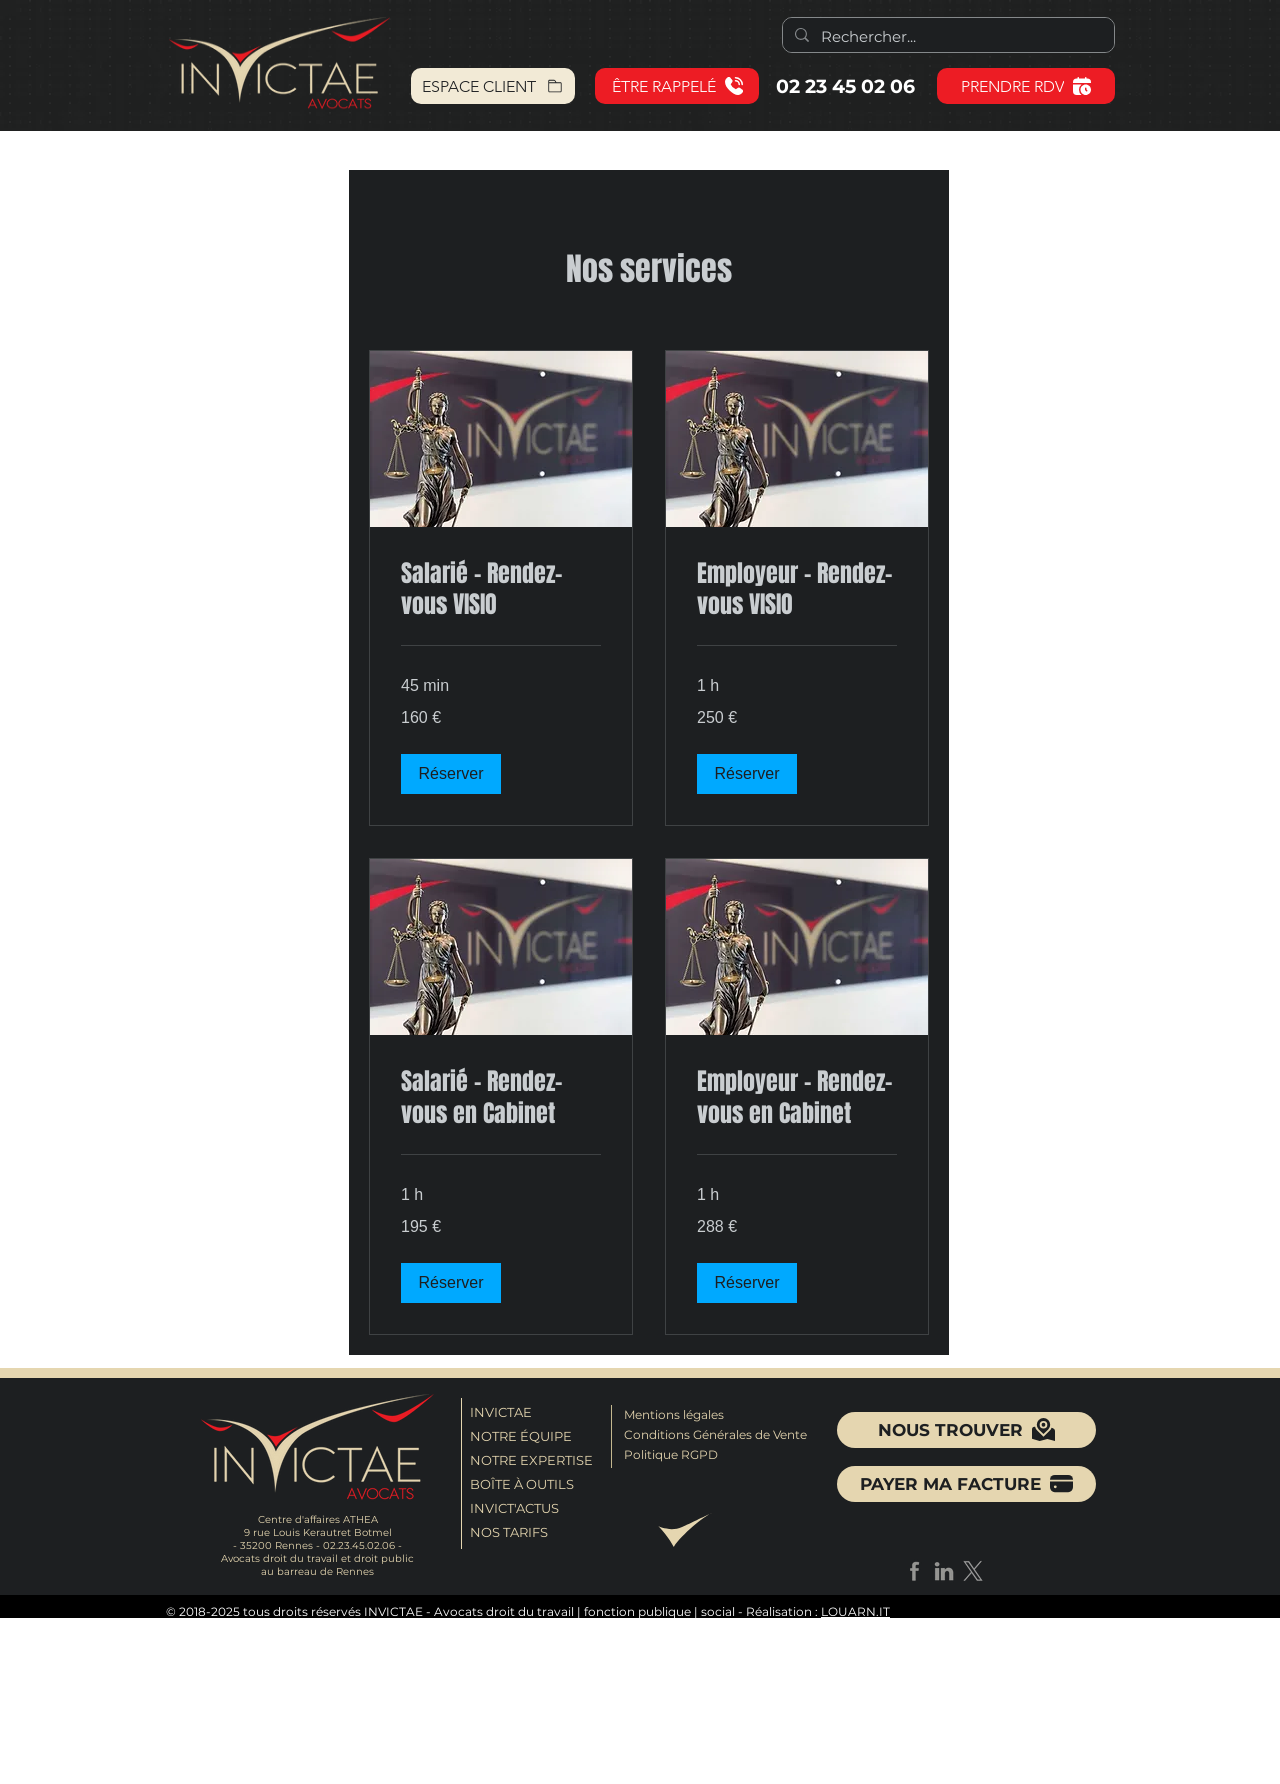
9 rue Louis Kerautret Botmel (318, 1532)
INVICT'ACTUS (514, 1508)
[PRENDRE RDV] (1026, 86)
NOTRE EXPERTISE (528, 1460)
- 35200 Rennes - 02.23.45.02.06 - (317, 1545)
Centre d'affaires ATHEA (318, 1519)
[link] (501, 590)
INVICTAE (501, 1412)
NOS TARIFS (509, 1532)
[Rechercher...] (946, 36)
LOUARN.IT (855, 1611)
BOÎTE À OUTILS (522, 1484)
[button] (677, 86)
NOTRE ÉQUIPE (521, 1436)
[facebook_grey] (915, 1571)
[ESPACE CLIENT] (493, 86)
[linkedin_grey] (944, 1571)
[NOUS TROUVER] (966, 1430)
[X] (973, 1571)
